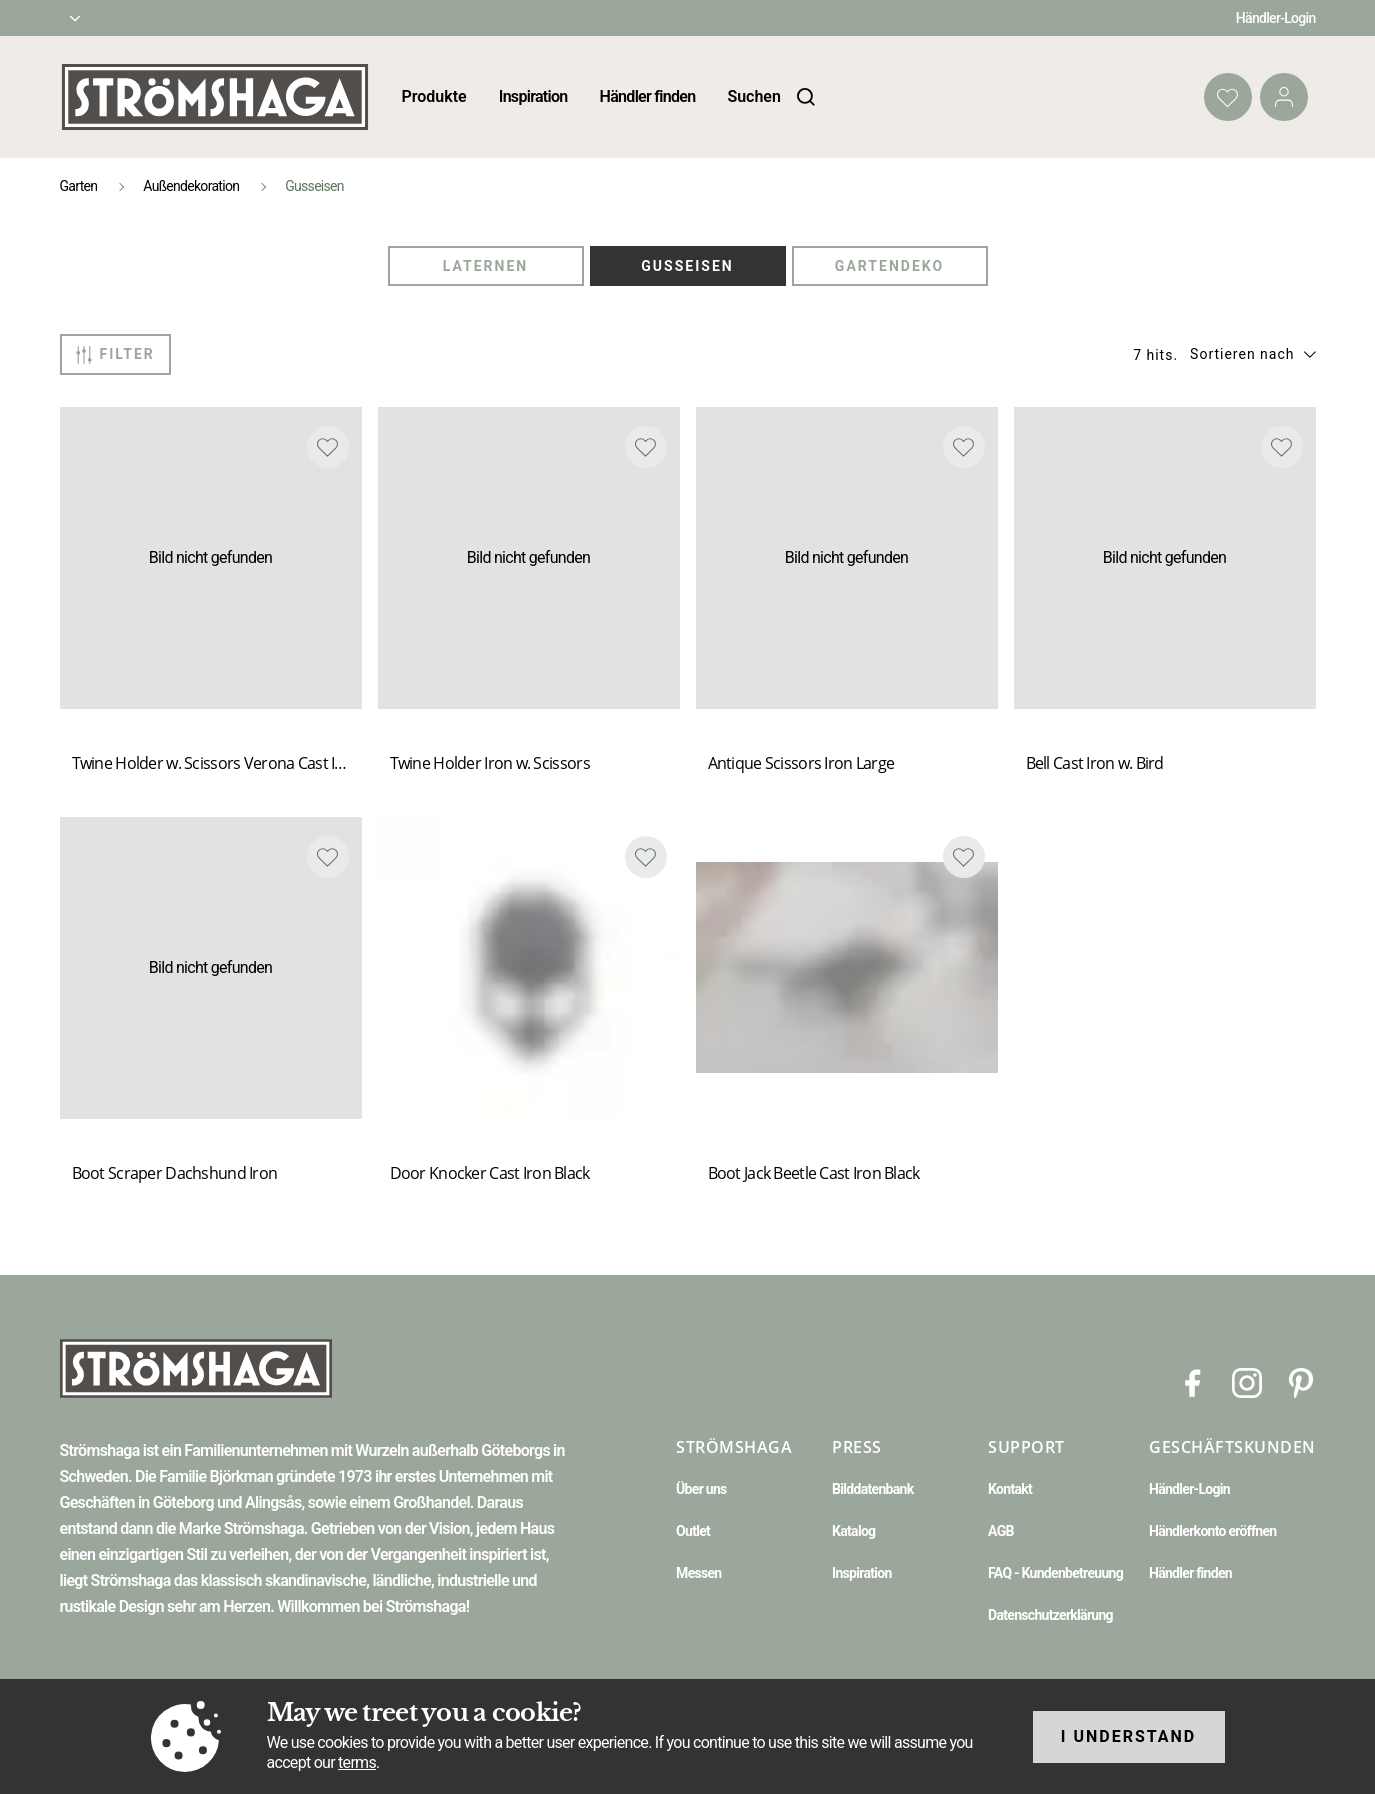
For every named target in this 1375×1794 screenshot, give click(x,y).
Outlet (693, 1531)
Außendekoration (191, 186)
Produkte (434, 96)
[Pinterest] (1301, 1381)
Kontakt (1010, 1489)
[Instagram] (1247, 1381)
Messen (698, 1573)
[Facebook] (1193, 1381)
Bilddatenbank (872, 1489)
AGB (1001, 1531)
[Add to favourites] (328, 447)
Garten (79, 186)
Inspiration (533, 96)
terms (357, 1762)
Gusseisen (687, 266)
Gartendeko (889, 266)
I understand (1129, 1736)
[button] (1252, 354)
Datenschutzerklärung (1050, 1615)
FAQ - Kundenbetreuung (1055, 1573)
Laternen (485, 266)
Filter (115, 355)
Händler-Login (1276, 18)
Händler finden (648, 96)
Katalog (853, 1531)
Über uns (701, 1489)
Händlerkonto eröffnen (1213, 1531)
